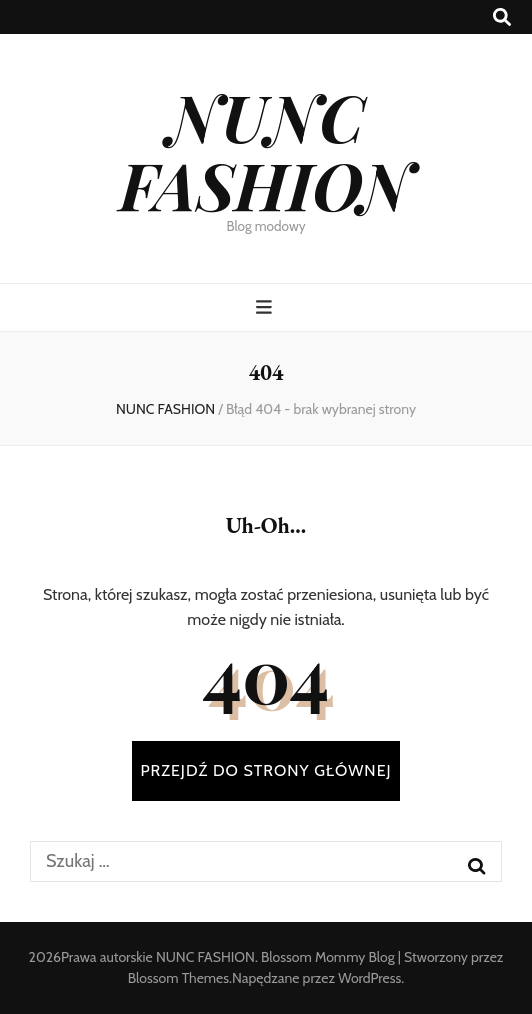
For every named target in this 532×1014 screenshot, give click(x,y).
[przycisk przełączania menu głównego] (266, 307)
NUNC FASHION (265, 150)
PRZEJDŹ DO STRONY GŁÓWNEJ (265, 770)
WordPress (369, 978)
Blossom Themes (178, 978)
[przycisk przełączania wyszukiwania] (502, 17)
